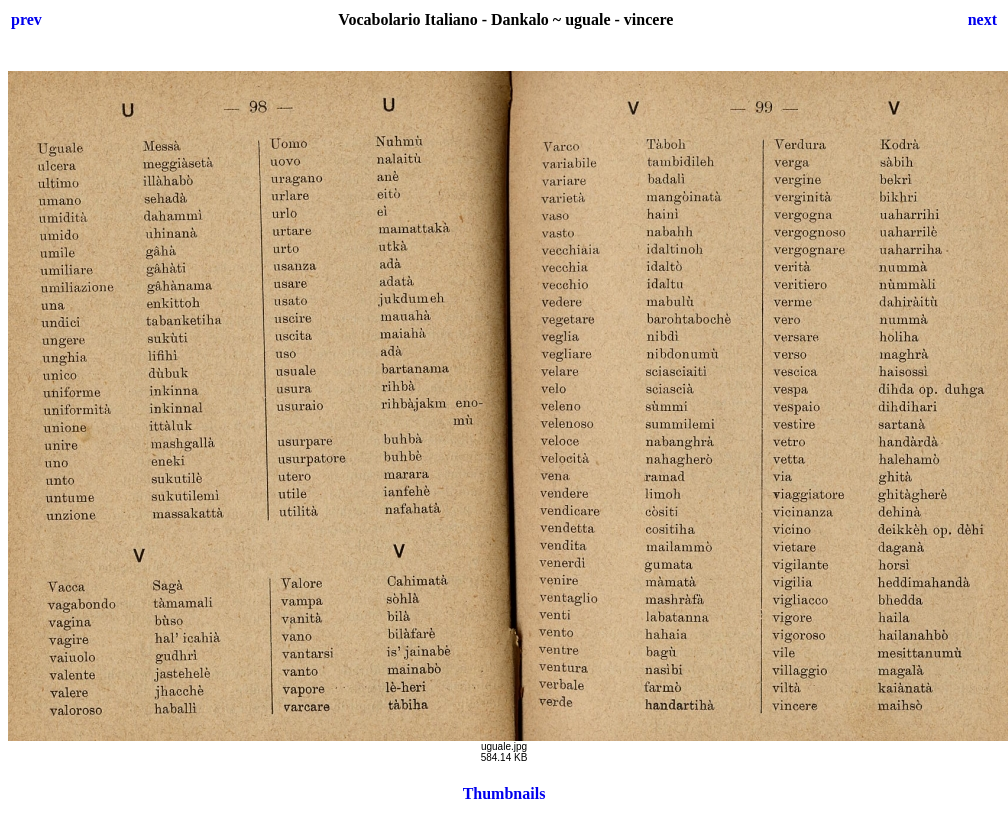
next (982, 19)
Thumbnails (504, 793)
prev (26, 19)
